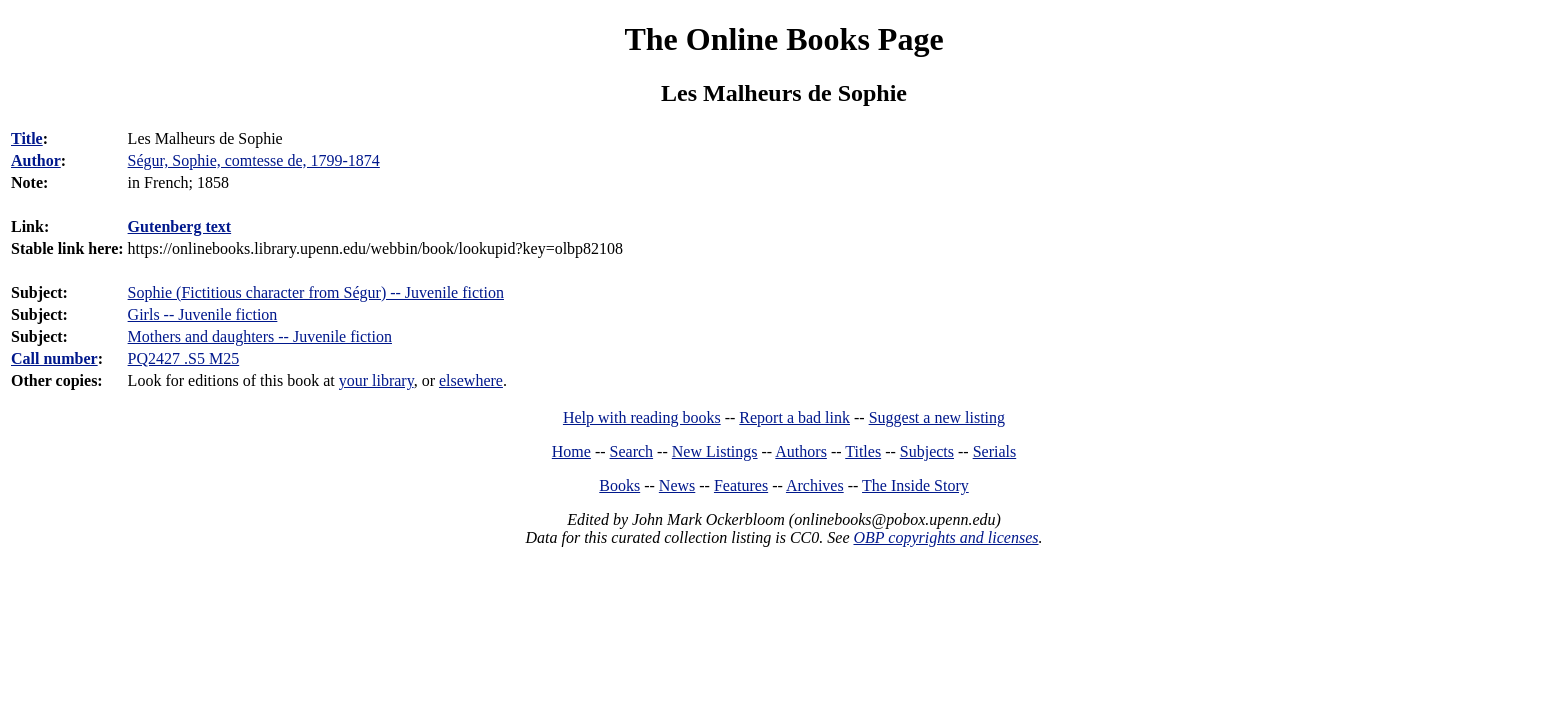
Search (632, 451)
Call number (54, 358)
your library (376, 380)
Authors (801, 451)
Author (36, 160)
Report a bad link (794, 417)
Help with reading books (642, 417)
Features (741, 485)
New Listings (715, 451)
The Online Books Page (783, 39)
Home (571, 451)
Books (619, 485)
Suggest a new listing (937, 417)
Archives (815, 485)
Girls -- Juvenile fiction (203, 314)
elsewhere (471, 380)
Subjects (927, 451)
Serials (995, 451)
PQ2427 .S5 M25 (184, 358)
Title (27, 138)
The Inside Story (915, 485)
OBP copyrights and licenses (945, 537)
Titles (863, 451)
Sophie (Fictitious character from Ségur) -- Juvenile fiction (316, 292)
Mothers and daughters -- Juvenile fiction (260, 336)
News (677, 485)
